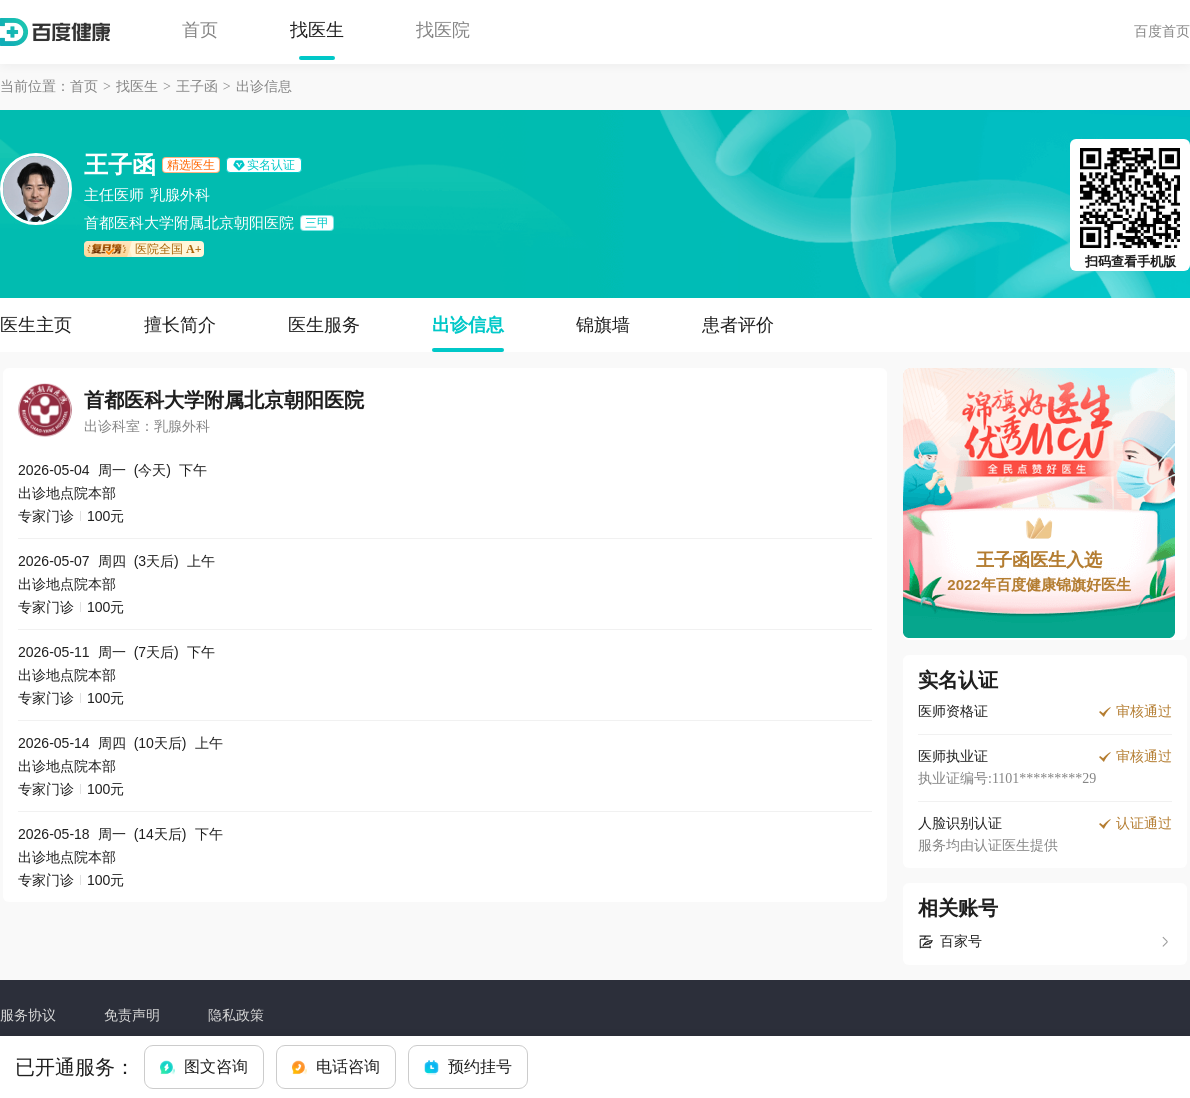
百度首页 (1162, 31)
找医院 (443, 30)
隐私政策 (236, 1015)
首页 (200, 30)
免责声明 (132, 1015)
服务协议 (28, 1015)
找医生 (317, 30)
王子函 (197, 86)
